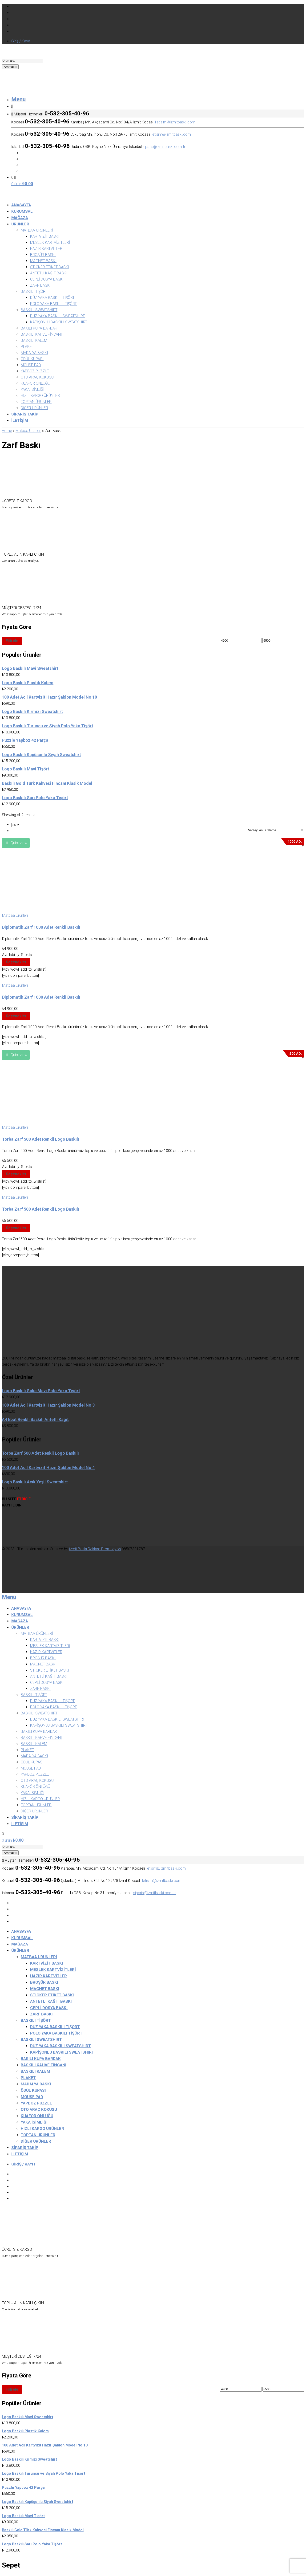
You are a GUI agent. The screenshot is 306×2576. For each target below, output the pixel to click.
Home (7, 430)
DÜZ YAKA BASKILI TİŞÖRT (55, 2026)
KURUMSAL (22, 1937)
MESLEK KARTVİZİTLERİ (53, 1969)
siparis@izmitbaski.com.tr (164, 146)
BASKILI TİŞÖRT (36, 2020)
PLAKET (28, 2077)
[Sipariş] (275, 830)
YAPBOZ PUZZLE (36, 2103)
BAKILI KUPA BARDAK (41, 2058)
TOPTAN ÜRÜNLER (38, 2134)
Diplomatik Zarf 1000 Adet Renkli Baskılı (41, 927)
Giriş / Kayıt (20, 41)
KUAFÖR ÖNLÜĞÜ (37, 2115)
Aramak (10, 67)
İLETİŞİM (19, 2154)
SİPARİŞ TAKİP (24, 2147)
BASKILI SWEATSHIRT (41, 2039)
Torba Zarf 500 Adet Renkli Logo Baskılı (40, 1139)
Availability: (11, 954)
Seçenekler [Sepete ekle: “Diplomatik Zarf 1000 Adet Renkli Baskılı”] (16, 962)
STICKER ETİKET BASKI (52, 1995)
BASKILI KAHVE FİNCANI (43, 2065)
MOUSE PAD (32, 2096)
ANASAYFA (21, 1931)
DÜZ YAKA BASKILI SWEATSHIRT (60, 2045)
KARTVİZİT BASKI (46, 1963)
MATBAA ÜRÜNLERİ (39, 1956)
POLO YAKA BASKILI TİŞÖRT (56, 2033)
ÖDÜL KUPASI (33, 2090)
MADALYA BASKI (36, 2084)
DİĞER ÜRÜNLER (36, 2141)
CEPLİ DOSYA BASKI (49, 2007)
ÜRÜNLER (20, 1950)
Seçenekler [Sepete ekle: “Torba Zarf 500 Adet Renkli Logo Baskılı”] (16, 1174)
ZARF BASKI (41, 2014)
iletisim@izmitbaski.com (175, 122)
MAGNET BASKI (44, 1988)
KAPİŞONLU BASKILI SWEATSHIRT (62, 2052)
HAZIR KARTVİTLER (48, 1976)
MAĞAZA (19, 1944)
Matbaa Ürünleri (28, 430)
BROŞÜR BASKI (44, 1982)
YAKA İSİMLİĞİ (34, 2122)
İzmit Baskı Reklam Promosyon (95, 1549)
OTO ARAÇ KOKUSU (39, 2109)
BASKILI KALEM (35, 2071)
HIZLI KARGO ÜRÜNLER (42, 2128)
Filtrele (12, 641)
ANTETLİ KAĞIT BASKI (51, 2001)
